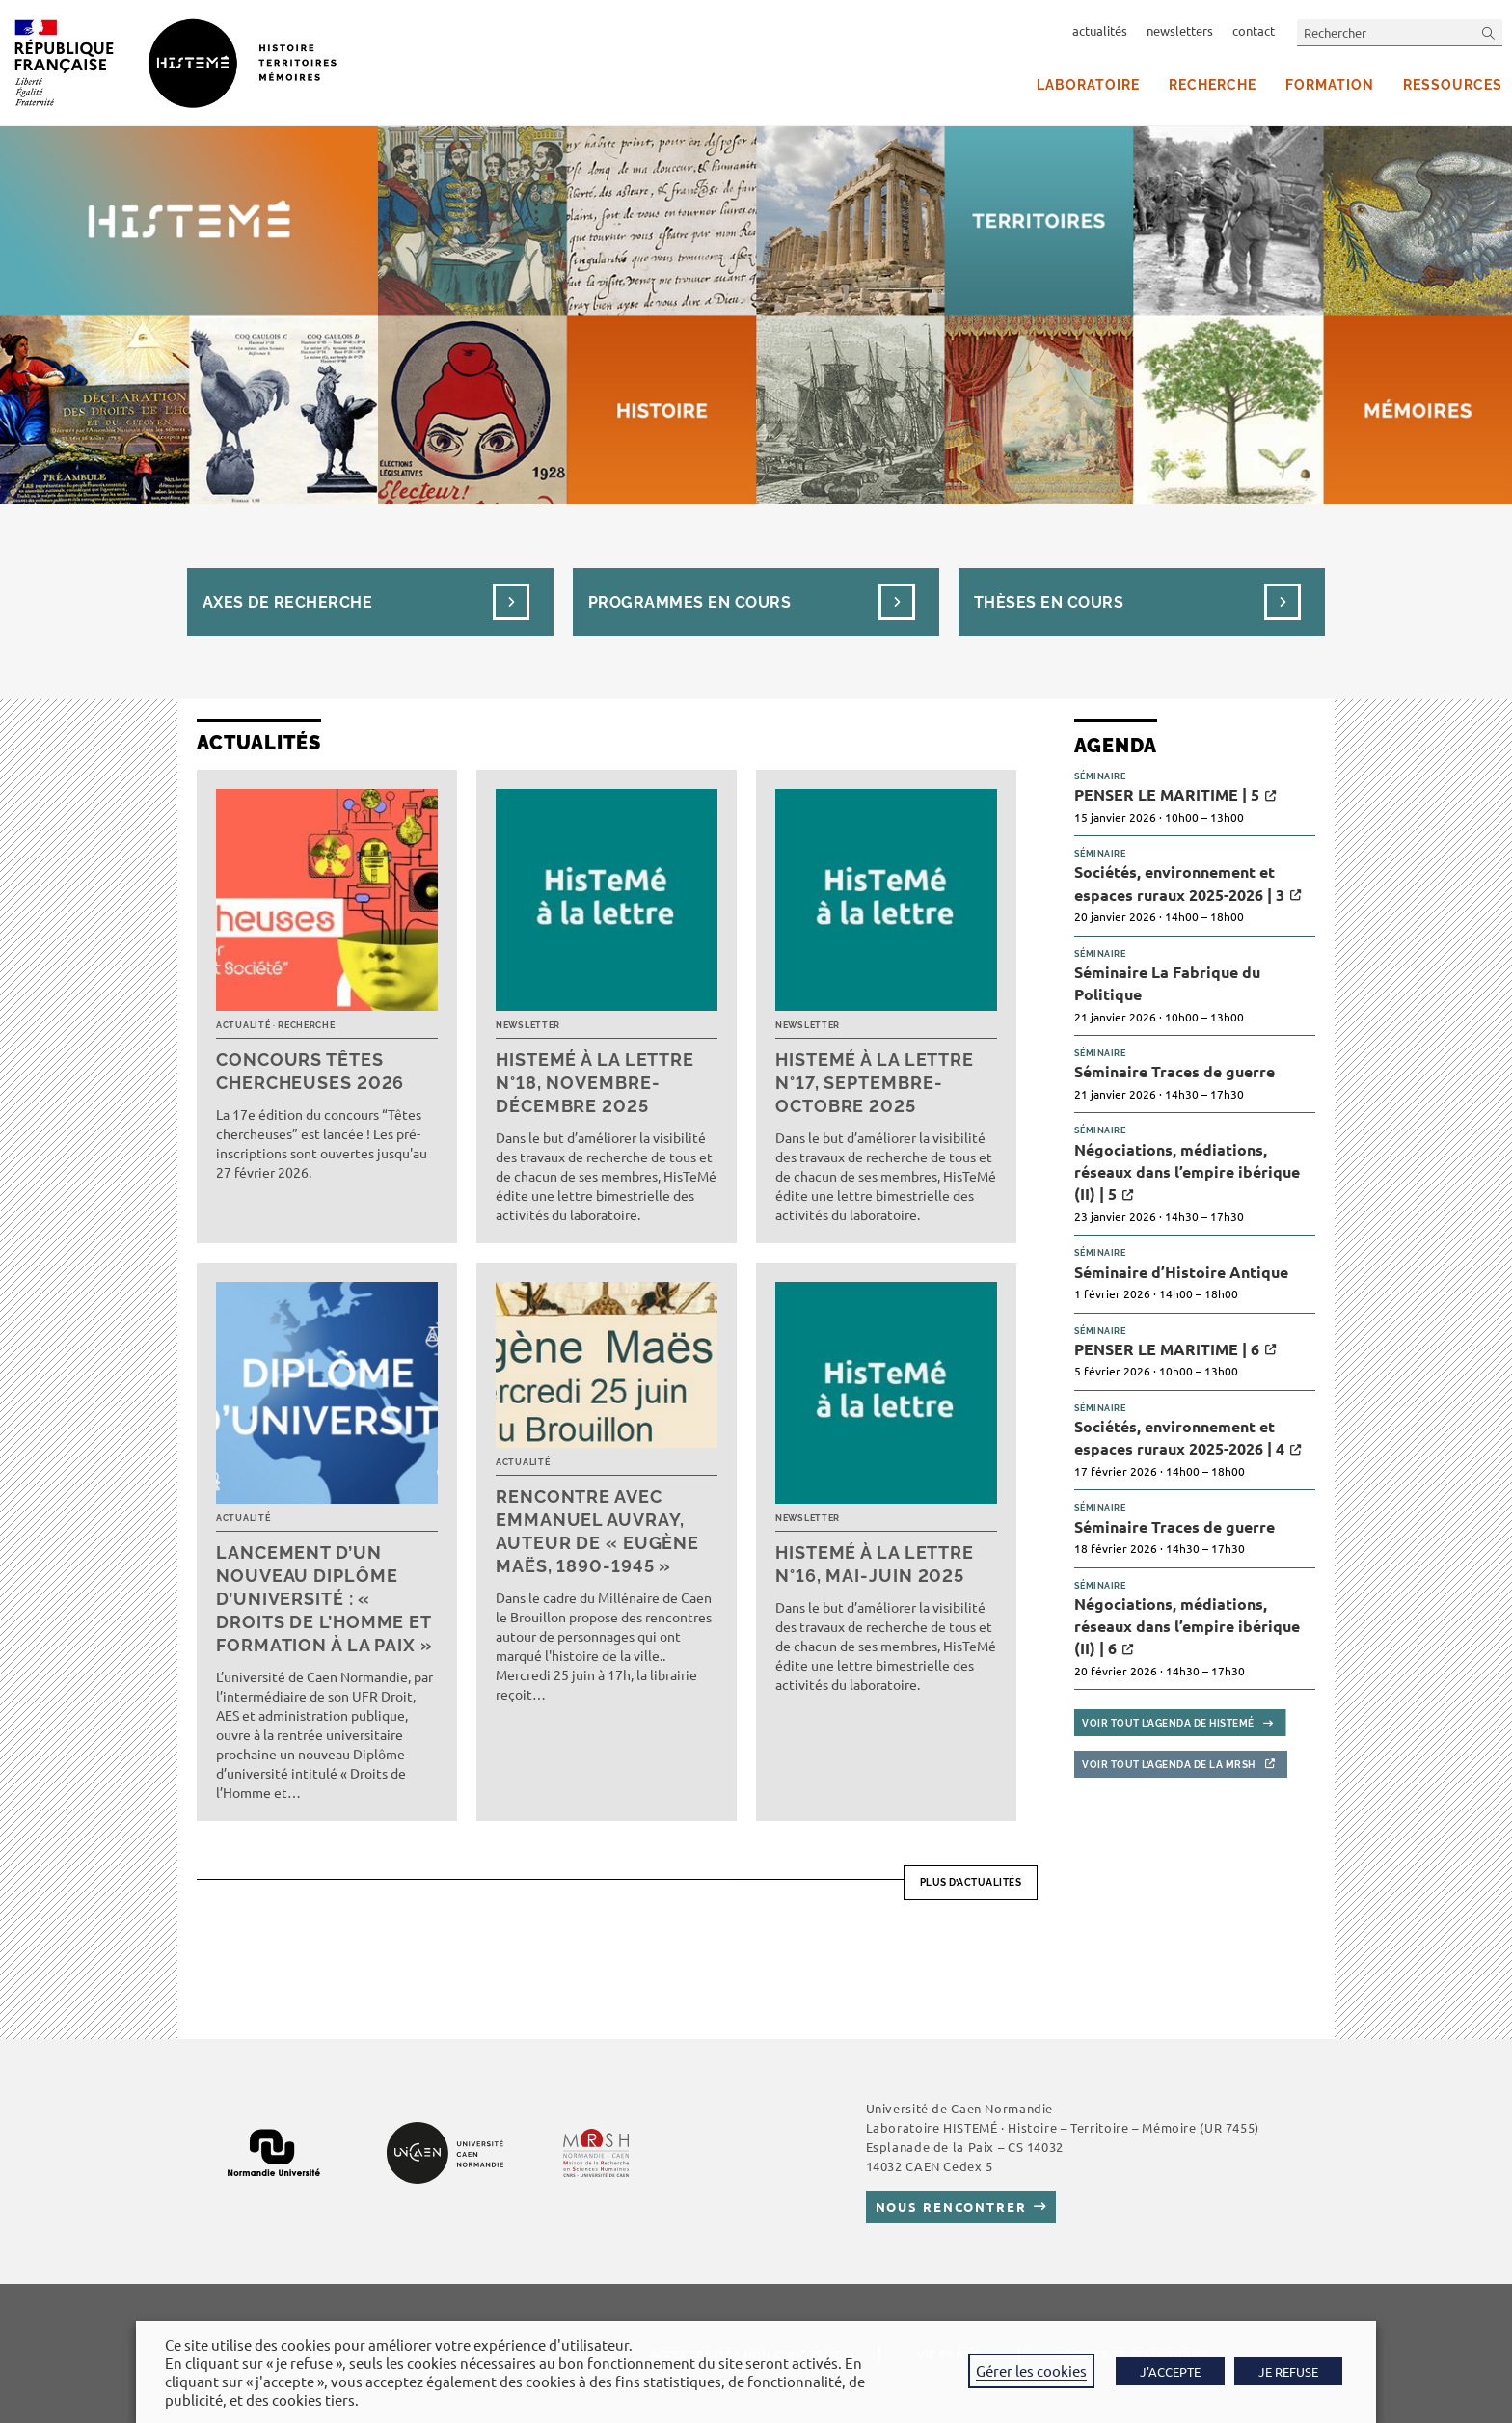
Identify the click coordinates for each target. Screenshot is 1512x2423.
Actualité (243, 1025)
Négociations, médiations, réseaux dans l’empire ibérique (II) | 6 (1187, 1626)
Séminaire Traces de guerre (1174, 1071)
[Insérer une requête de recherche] (1399, 32)
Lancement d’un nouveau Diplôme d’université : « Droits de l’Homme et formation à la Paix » (324, 1598)
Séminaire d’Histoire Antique (1181, 1272)
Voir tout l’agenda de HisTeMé (1168, 1723)
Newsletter (528, 1025)
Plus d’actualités (971, 1882)
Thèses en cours (1048, 602)
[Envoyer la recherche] (1489, 32)
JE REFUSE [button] (1288, 2371)
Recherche (306, 1025)
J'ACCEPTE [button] (1170, 2371)
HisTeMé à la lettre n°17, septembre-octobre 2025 (874, 1082)
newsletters (1180, 30)
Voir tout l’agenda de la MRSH (1169, 1764)
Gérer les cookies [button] (1031, 2370)
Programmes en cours (689, 602)
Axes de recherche (287, 602)
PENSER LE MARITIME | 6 (1166, 1349)
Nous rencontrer (951, 2206)
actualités (1099, 30)
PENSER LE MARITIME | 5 (1166, 794)
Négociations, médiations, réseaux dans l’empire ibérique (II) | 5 (1187, 1172)
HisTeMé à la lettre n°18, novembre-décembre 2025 (595, 1082)
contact (1253, 30)
